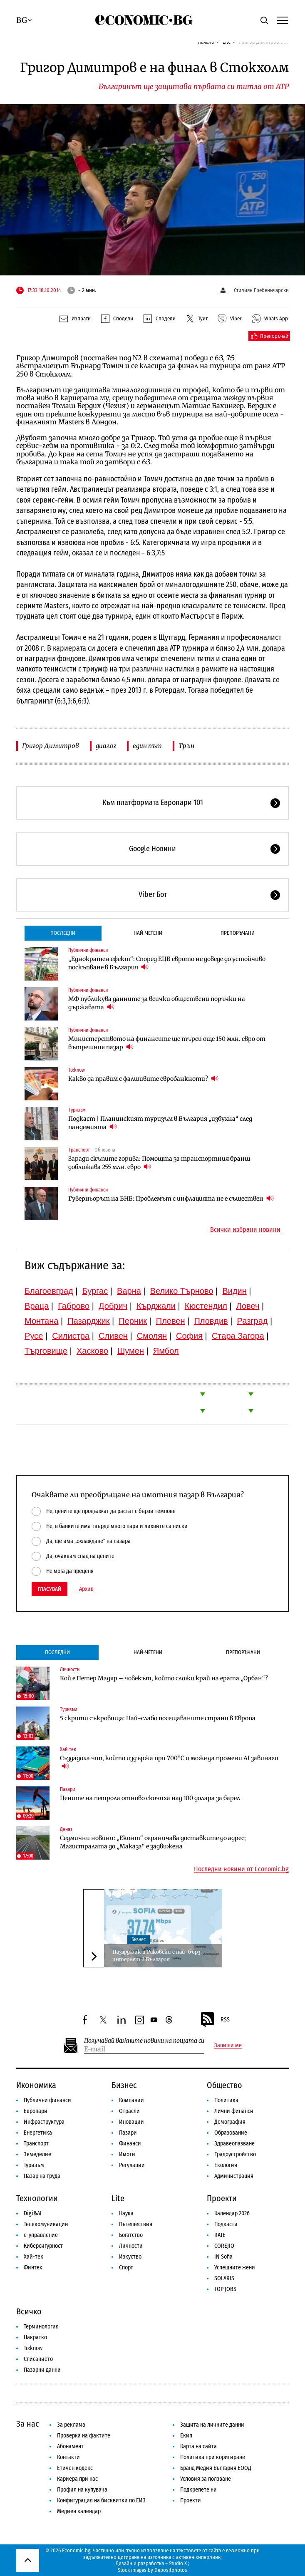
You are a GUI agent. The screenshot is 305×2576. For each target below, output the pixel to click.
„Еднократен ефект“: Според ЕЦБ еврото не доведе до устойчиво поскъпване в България (166, 963)
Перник (133, 1320)
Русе (34, 1335)
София (189, 1335)
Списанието (38, 2359)
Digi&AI (33, 2213)
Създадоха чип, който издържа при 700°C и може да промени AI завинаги (169, 1762)
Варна (129, 1290)
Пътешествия (135, 2224)
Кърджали (156, 1305)
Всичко (29, 2311)
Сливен (113, 1335)
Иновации (131, 2121)
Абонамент (70, 2446)
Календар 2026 (232, 2213)
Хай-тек (68, 1749)
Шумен (130, 1350)
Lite (118, 2198)
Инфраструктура (44, 2121)
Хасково (92, 1350)
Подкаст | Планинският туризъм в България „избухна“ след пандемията (160, 1123)
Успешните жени (234, 2267)
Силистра (70, 1335)
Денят (66, 1829)
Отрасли (129, 2111)
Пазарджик (88, 1320)
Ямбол (166, 1350)
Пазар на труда (42, 2176)
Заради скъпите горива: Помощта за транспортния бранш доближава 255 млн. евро (159, 1163)
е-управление (41, 2235)
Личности (69, 1669)
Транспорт (79, 1150)
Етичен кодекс (75, 2468)
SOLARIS (224, 2278)
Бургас (95, 1290)
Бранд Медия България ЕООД (215, 2468)
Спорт (126, 2267)
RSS (215, 2019)
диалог (106, 746)
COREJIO (224, 2245)
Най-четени (148, 933)
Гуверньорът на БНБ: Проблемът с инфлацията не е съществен (171, 1198)
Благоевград (49, 1290)
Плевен (170, 1320)
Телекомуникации (46, 2224)
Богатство (131, 2235)
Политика (226, 2100)
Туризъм (76, 1110)
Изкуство (130, 2256)
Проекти (222, 2198)
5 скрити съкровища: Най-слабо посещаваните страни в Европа (157, 1718)
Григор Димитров (50, 746)
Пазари (67, 1789)
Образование (230, 2132)
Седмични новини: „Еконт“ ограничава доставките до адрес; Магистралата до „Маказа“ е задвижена (153, 1842)
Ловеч (248, 1305)
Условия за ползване (205, 2478)
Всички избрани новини (245, 1229)
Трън (186, 746)
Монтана (41, 1320)
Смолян (152, 1335)
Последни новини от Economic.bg (241, 1869)
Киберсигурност (43, 2245)
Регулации (132, 2165)
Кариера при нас (77, 2478)
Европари (35, 2111)
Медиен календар (79, 2511)
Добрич (113, 1305)
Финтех (33, 2267)
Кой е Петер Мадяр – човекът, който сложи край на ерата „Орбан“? (164, 1678)
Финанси (130, 2143)
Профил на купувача (82, 2489)
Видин (234, 1290)
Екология (225, 2165)
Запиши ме (228, 2045)
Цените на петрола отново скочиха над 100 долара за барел (150, 1798)
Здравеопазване (234, 2143)
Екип (186, 2435)
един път (147, 746)
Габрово (73, 1305)
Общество (224, 2085)
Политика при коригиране (212, 2457)
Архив (86, 1589)
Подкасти (226, 2224)
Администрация (233, 2176)
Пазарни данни (42, 2369)
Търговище (46, 1350)
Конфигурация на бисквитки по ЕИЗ (101, 2500)
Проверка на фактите (83, 2435)
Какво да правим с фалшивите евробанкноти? (143, 1078)
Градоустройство (235, 2154)
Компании (131, 2100)
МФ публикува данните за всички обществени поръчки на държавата (156, 1003)
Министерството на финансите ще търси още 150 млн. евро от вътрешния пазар (166, 1043)
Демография (229, 2121)
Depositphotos (170, 2570)
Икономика (36, 2085)
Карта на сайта (198, 2446)
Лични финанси (233, 2111)
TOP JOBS (225, 2289)
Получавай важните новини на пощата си (144, 2040)
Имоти (127, 2154)
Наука (126, 2213)
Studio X (178, 2563)
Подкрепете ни (198, 2489)
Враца (37, 1305)
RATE (220, 2235)
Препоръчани (238, 933)
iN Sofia (223, 2256)
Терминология (41, 2326)
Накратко (35, 2337)
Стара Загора (238, 1335)
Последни (62, 933)
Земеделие (37, 2154)
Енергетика (38, 2132)
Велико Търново (181, 1290)
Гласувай (49, 1589)
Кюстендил (206, 1305)
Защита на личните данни (212, 2424)
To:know (76, 1070)
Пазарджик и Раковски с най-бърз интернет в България (156, 1955)
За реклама (71, 2424)
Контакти (68, 2457)
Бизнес (138, 1939)
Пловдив (211, 1320)
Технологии (37, 2198)
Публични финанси (88, 950)
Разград (252, 1320)
